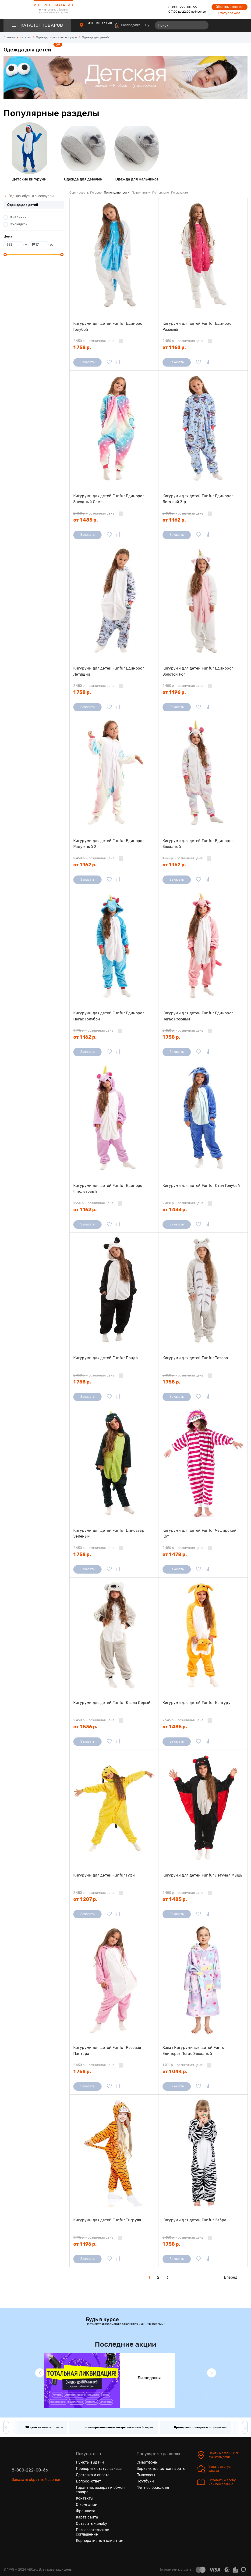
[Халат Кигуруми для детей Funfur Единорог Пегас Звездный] (203, 1980)
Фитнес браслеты (153, 2487)
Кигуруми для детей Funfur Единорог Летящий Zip (198, 499)
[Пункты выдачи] (85, 27)
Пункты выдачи (90, 2462)
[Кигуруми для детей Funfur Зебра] (203, 2152)
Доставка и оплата (93, 2475)
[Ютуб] (35, 2501)
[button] (39, 2373)
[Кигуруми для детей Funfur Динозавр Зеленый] (114, 1463)
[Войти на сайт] (234, 25)
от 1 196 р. (174, 692)
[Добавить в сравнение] (118, 362)
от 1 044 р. (175, 2071)
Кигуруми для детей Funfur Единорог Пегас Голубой (108, 1016)
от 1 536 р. (85, 1726)
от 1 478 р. (175, 1554)
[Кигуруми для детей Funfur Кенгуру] (203, 1635)
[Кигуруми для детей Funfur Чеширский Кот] (203, 1463)
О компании (86, 2504)
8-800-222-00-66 (182, 7)
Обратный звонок (229, 7)
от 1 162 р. (174, 347)
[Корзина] (243, 25)
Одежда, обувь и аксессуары (29, 196)
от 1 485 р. (85, 520)
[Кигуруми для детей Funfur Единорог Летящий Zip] (203, 428)
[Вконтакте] (15, 2501)
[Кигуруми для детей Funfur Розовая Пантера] (114, 1980)
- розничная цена (93, 341)
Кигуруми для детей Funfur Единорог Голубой (108, 326)
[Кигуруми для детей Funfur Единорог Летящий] (114, 601)
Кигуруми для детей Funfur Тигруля (107, 2220)
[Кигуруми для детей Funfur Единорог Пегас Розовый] (203, 946)
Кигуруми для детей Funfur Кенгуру (197, 1703)
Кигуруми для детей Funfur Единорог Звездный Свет (108, 499)
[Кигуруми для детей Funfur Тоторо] (203, 1290)
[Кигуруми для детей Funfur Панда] (114, 1290)
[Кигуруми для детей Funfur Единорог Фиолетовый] (114, 1118)
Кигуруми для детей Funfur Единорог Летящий (108, 671)
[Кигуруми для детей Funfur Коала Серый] (114, 1635)
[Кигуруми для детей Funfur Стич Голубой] (203, 1118)
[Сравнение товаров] (217, 25)
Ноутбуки (145, 2481)
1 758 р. (82, 347)
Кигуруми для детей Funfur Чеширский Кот (200, 1533)
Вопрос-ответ (88, 2481)
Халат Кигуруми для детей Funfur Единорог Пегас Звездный (194, 2050)
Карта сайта (87, 2517)
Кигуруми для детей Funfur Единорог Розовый (198, 326)
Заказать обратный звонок (36, 2479)
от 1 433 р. (175, 1209)
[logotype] (15, 9)
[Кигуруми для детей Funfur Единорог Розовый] (203, 256)
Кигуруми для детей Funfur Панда (105, 1358)
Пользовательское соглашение (92, 2532)
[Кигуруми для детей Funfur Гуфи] (114, 1808)
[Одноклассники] (25, 2501)
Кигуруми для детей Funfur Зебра (194, 2220)
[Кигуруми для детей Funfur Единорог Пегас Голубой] (114, 946)
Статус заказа (229, 13)
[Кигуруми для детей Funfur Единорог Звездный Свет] (114, 428)
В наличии (18, 217)
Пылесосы (146, 2475)
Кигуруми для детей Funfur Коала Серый (111, 1703)
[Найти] (203, 25)
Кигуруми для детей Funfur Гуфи (104, 1875)
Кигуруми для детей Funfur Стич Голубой (201, 1185)
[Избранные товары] (226, 25)
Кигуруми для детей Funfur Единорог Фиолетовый (108, 1188)
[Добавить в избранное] (109, 362)
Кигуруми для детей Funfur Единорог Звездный (198, 844)
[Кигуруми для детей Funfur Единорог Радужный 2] (114, 773)
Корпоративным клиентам (100, 2540)
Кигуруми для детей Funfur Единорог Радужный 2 (108, 844)
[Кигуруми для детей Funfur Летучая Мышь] (203, 1808)
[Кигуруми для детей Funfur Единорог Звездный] (203, 773)
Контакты (84, 2498)
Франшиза (85, 2511)
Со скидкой (19, 224)
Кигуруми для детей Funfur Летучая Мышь (202, 1875)
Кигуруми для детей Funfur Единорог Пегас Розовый (198, 1016)
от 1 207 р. (85, 1899)
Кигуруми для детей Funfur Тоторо (195, 1358)
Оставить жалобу (91, 2523)
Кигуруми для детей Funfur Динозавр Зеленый (108, 1533)
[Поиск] (182, 25)
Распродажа (131, 25)
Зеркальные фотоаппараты (161, 2468)
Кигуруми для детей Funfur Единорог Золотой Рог (198, 671)
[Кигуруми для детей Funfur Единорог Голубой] (114, 256)
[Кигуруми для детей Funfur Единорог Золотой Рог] (203, 601)
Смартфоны (147, 2462)
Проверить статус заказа (99, 2468)
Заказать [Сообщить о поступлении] (87, 362)
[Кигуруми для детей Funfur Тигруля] (114, 2152)
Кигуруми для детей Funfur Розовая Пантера (107, 2050)
